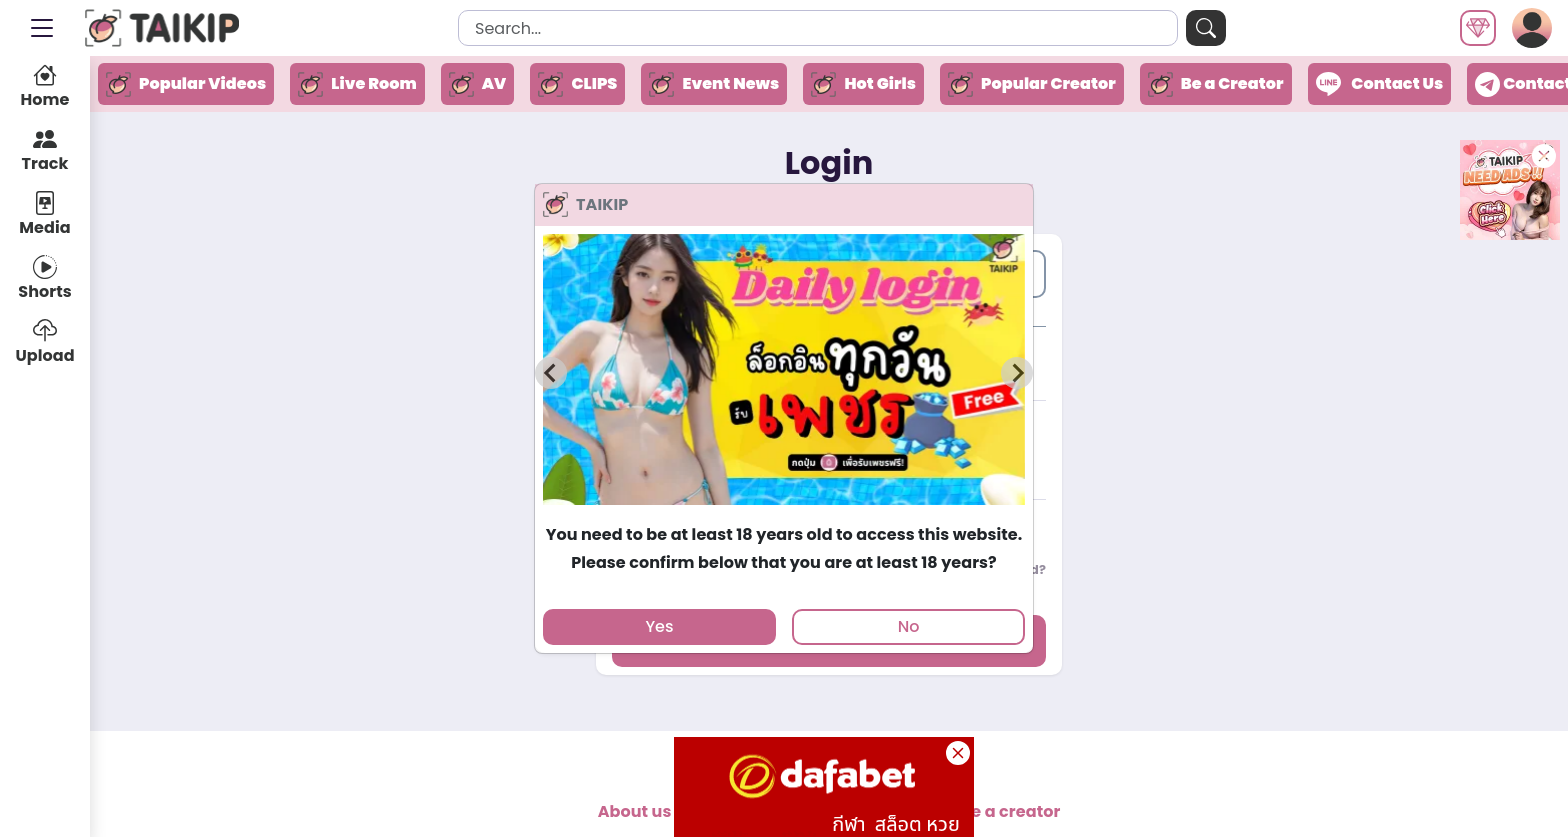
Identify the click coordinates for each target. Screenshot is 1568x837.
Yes (659, 626)
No (909, 626)
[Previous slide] (551, 373)
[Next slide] (1017, 373)
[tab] (783, 513)
